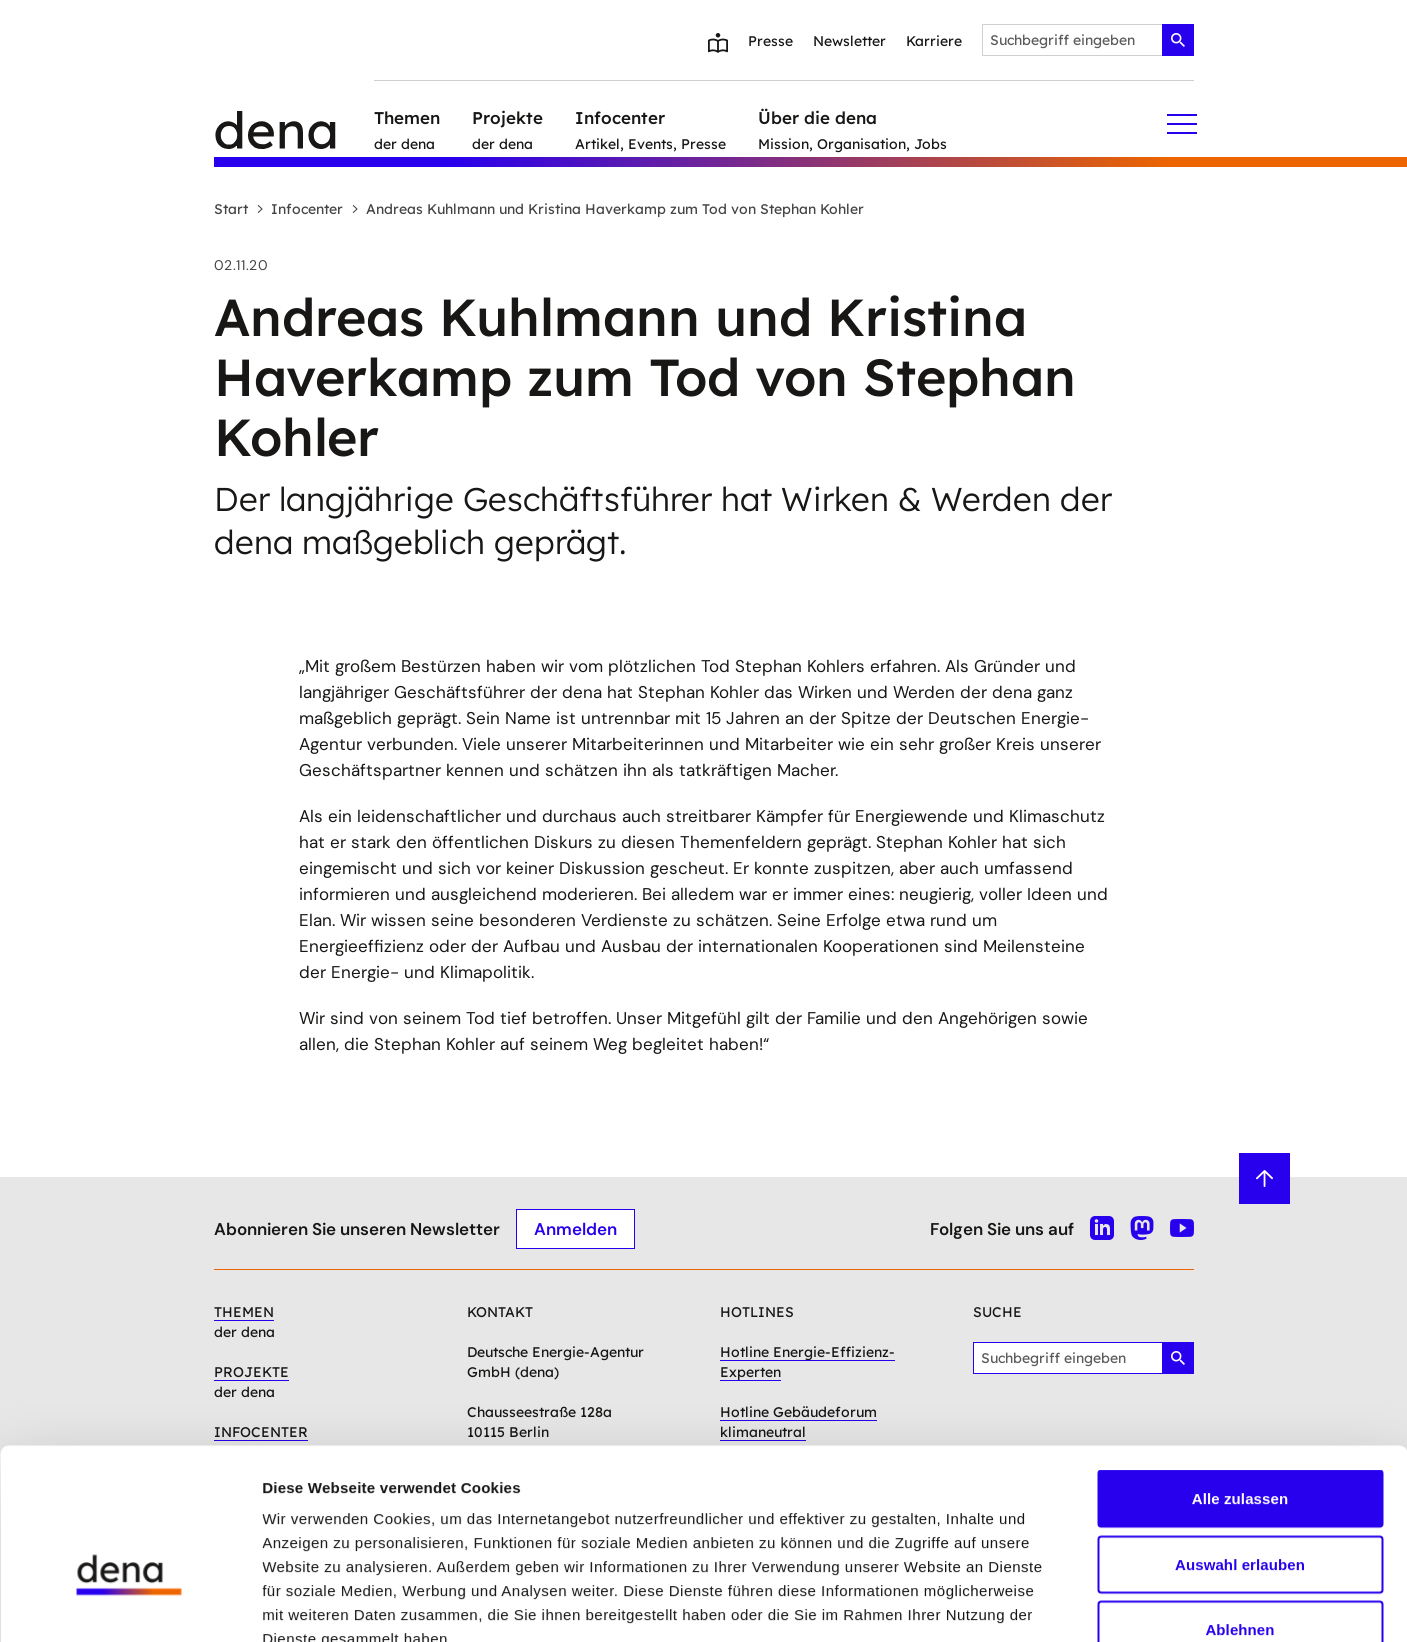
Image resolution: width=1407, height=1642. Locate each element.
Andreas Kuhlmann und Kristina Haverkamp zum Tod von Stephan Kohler (607, 209)
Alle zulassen (1240, 1379)
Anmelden (575, 1228)
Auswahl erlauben (1240, 1445)
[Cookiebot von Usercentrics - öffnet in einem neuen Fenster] (129, 1603)
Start (231, 209)
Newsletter (849, 41)
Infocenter (299, 209)
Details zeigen (1063, 1602)
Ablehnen (1239, 1510)
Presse (770, 41)
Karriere (934, 41)
